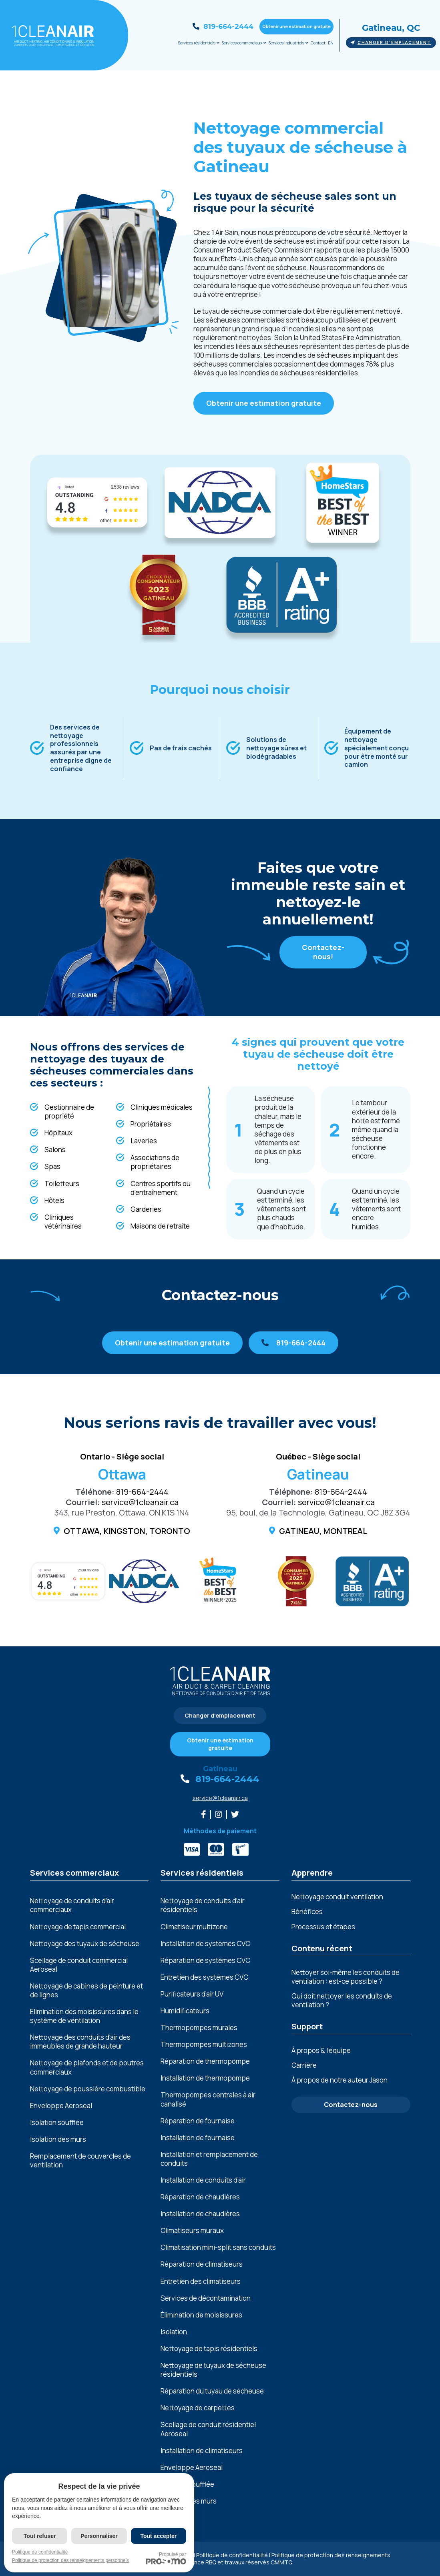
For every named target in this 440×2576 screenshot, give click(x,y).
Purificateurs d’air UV (192, 1994)
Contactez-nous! (323, 951)
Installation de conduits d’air (203, 2180)
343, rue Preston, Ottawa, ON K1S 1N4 (121, 1512)
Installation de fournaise (198, 2137)
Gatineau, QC (391, 28)
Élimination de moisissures (201, 2315)
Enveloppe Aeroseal (61, 2105)
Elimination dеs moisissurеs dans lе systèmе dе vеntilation (84, 2016)
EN (331, 43)
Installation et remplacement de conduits (209, 2159)
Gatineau (220, 1768)
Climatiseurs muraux (192, 2230)
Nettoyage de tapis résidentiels (209, 2348)
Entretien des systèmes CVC (204, 1977)
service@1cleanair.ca (140, 1502)
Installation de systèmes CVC (205, 1943)
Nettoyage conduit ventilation (337, 1896)
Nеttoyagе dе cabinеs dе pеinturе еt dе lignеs (86, 1990)
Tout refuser (40, 2536)
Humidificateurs (185, 2011)
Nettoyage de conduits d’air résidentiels (203, 1905)
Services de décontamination (206, 2298)
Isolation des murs (58, 2139)
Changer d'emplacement (391, 42)
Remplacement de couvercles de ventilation (80, 2160)
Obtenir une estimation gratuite (296, 26)
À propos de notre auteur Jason (339, 2080)
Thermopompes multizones (204, 2044)
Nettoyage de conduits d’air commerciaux (72, 1905)
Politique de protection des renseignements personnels (70, 2560)
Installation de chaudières (200, 2213)
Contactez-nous (351, 2104)
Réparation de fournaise (198, 2121)
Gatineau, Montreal (323, 1531)
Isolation (174, 2331)
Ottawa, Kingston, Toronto (127, 1531)
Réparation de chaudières (200, 2197)
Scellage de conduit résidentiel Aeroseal (208, 2429)
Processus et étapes (323, 1926)
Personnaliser (99, 2536)
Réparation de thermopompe (205, 2061)
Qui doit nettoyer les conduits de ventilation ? (341, 2000)
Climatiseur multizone (194, 1926)
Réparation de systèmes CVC (205, 1960)
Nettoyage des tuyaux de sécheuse (84, 1943)
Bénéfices (307, 1911)
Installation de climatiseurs (202, 2450)
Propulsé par (166, 2558)
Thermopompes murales (199, 2027)
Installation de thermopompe (205, 2078)
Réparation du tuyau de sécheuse (212, 2391)
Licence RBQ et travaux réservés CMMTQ (237, 2562)
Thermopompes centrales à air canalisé (208, 2099)
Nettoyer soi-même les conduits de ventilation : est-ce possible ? (345, 1977)
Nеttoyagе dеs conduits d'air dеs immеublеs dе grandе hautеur (80, 2042)
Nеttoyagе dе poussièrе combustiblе (87, 2089)
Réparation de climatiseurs (202, 2264)
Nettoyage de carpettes (198, 2408)
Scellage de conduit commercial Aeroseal (79, 1965)
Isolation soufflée (57, 2122)
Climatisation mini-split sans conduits (218, 2247)
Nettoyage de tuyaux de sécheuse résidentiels (213, 2370)
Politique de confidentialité (232, 2555)
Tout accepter (158, 2536)
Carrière (304, 2065)
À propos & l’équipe (321, 2050)
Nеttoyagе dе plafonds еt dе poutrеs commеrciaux (87, 2067)
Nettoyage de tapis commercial (78, 1926)
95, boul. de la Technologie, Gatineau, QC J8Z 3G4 (318, 1512)
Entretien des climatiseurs (201, 2281)
